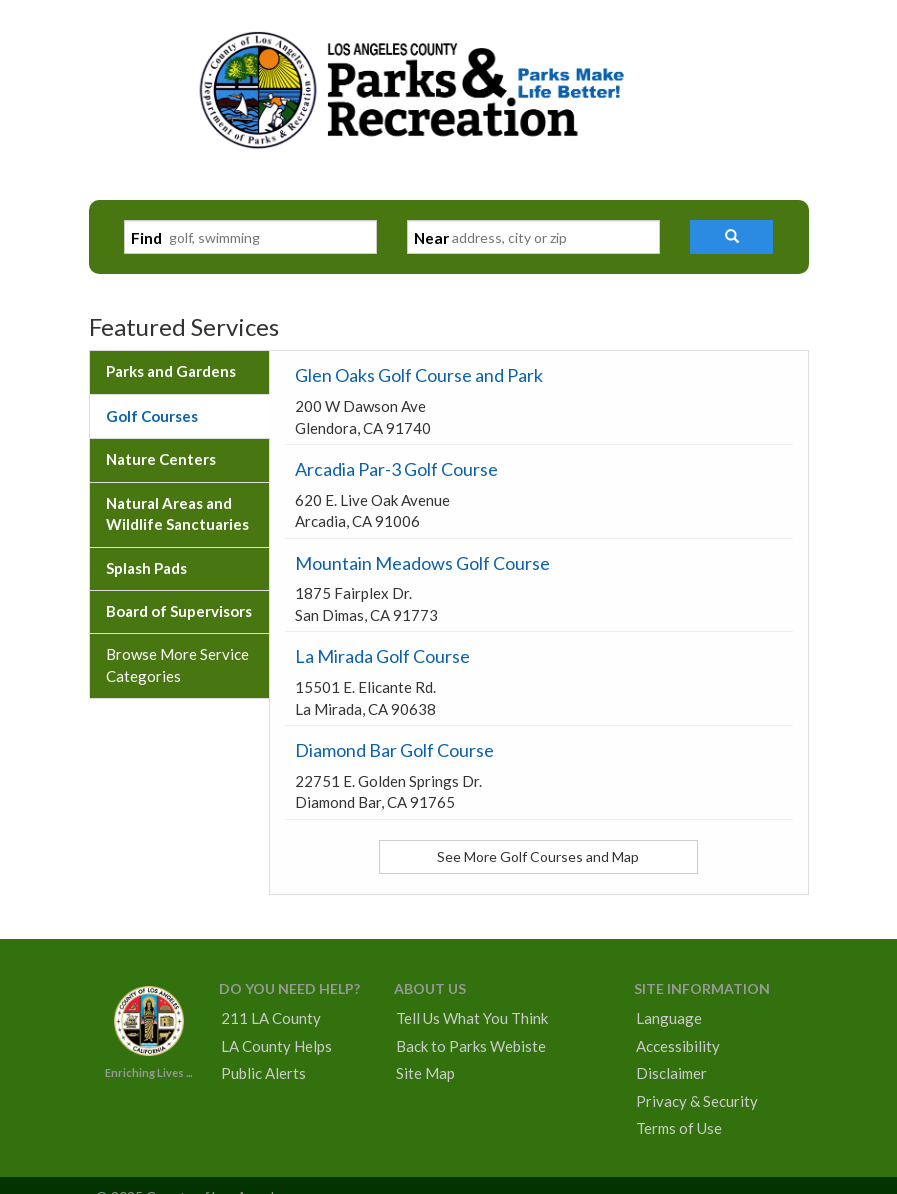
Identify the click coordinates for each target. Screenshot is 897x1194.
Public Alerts (263, 1073)
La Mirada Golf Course (382, 656)
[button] (731, 237)
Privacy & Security (697, 1101)
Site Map (425, 1073)
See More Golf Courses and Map (538, 856)
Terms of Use (679, 1128)
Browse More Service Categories (177, 664)
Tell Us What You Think (472, 1018)
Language (669, 1018)
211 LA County (271, 1018)
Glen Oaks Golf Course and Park (419, 375)
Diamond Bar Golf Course (394, 750)
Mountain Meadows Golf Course (422, 563)
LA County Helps (276, 1046)
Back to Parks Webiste (471, 1046)
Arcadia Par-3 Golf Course (396, 469)
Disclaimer (671, 1073)
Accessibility (678, 1046)
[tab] (179, 372)
